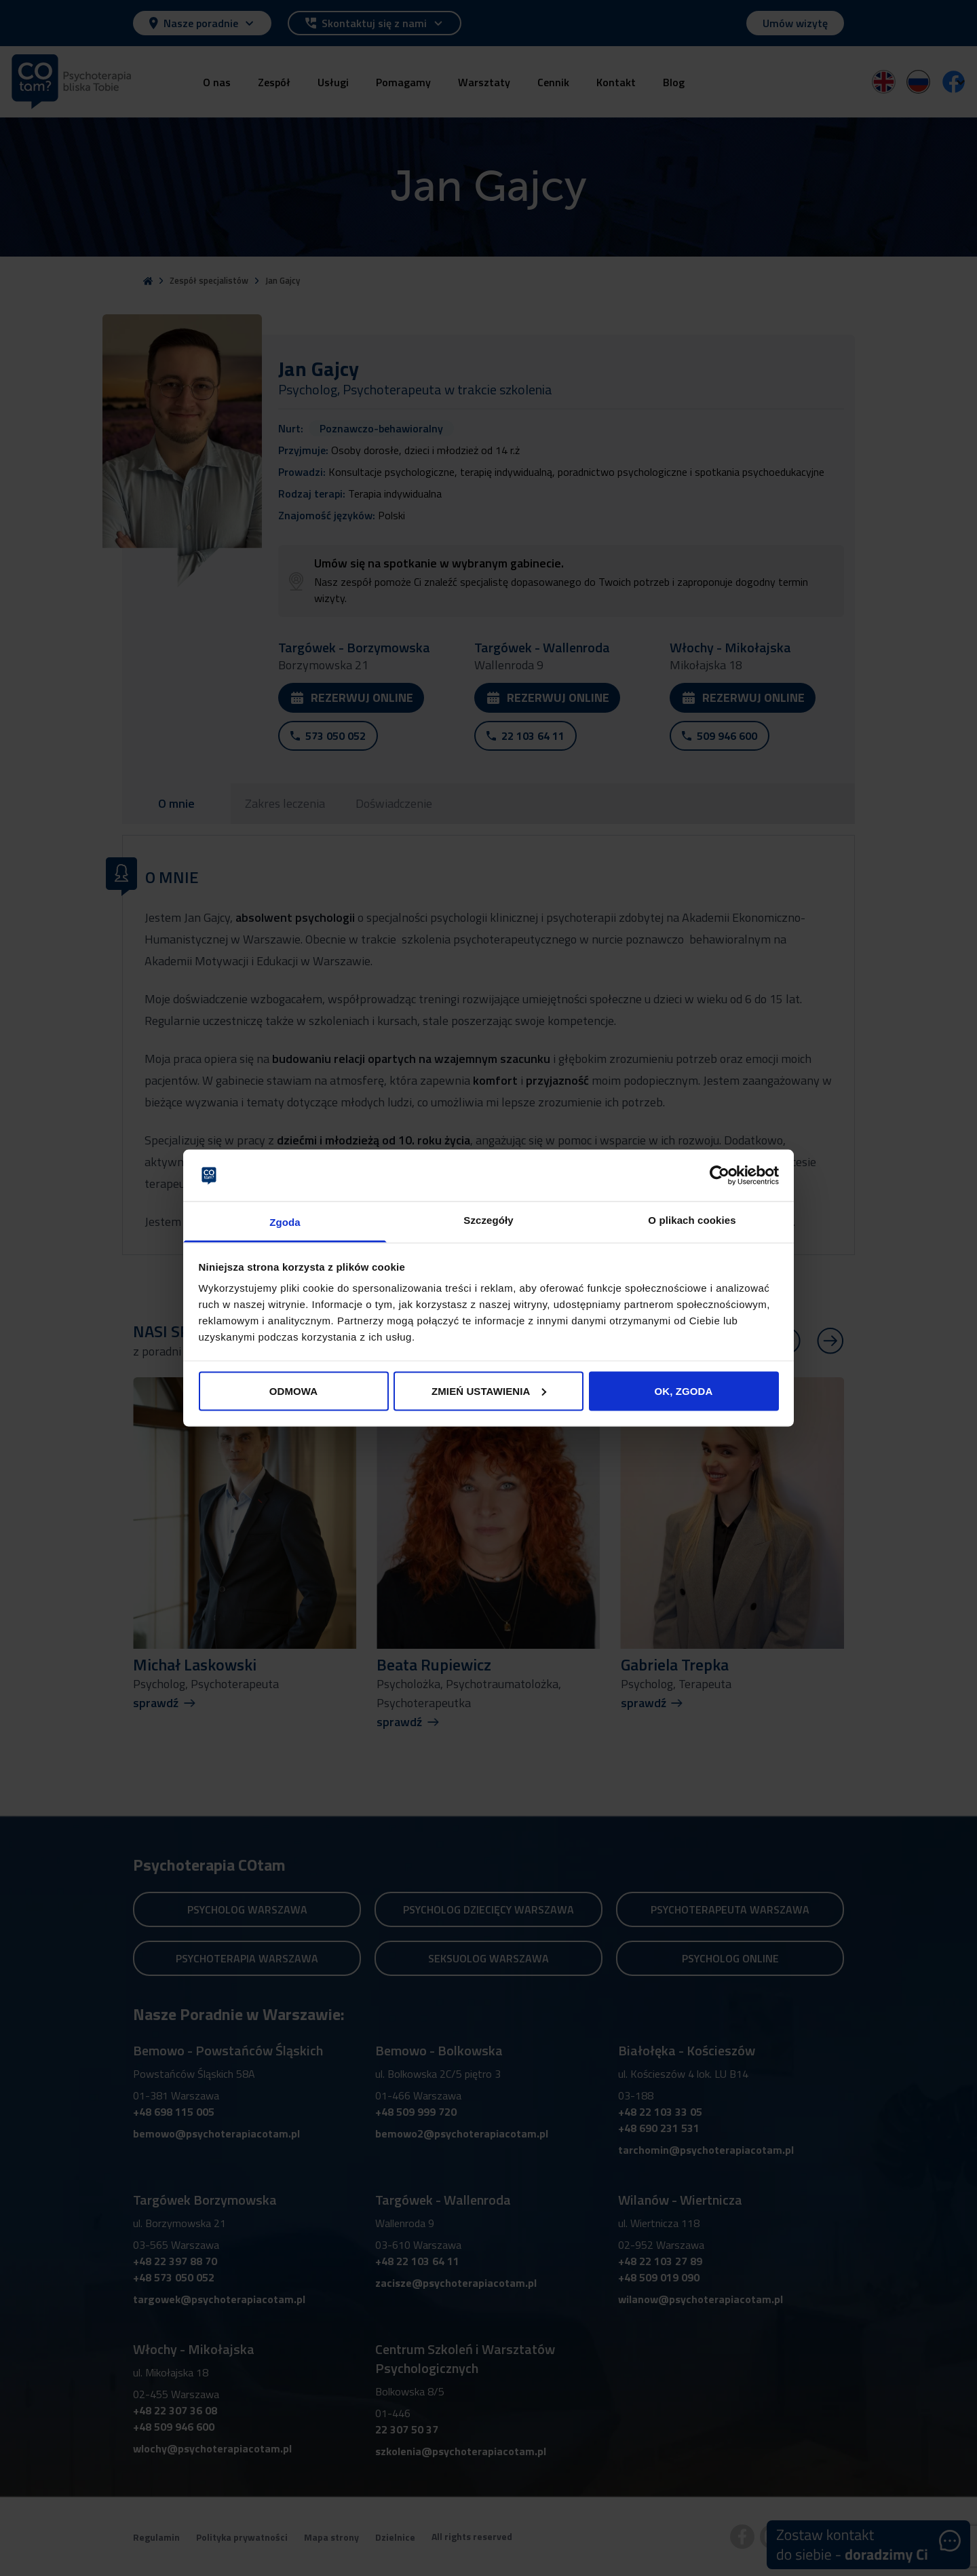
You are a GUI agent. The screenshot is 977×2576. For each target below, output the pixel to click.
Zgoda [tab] (285, 1222)
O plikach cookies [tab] (691, 1220)
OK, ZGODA (684, 1390)
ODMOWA (293, 1390)
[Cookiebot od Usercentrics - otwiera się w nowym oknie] (719, 1175)
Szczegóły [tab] (488, 1220)
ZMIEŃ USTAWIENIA (489, 1390)
